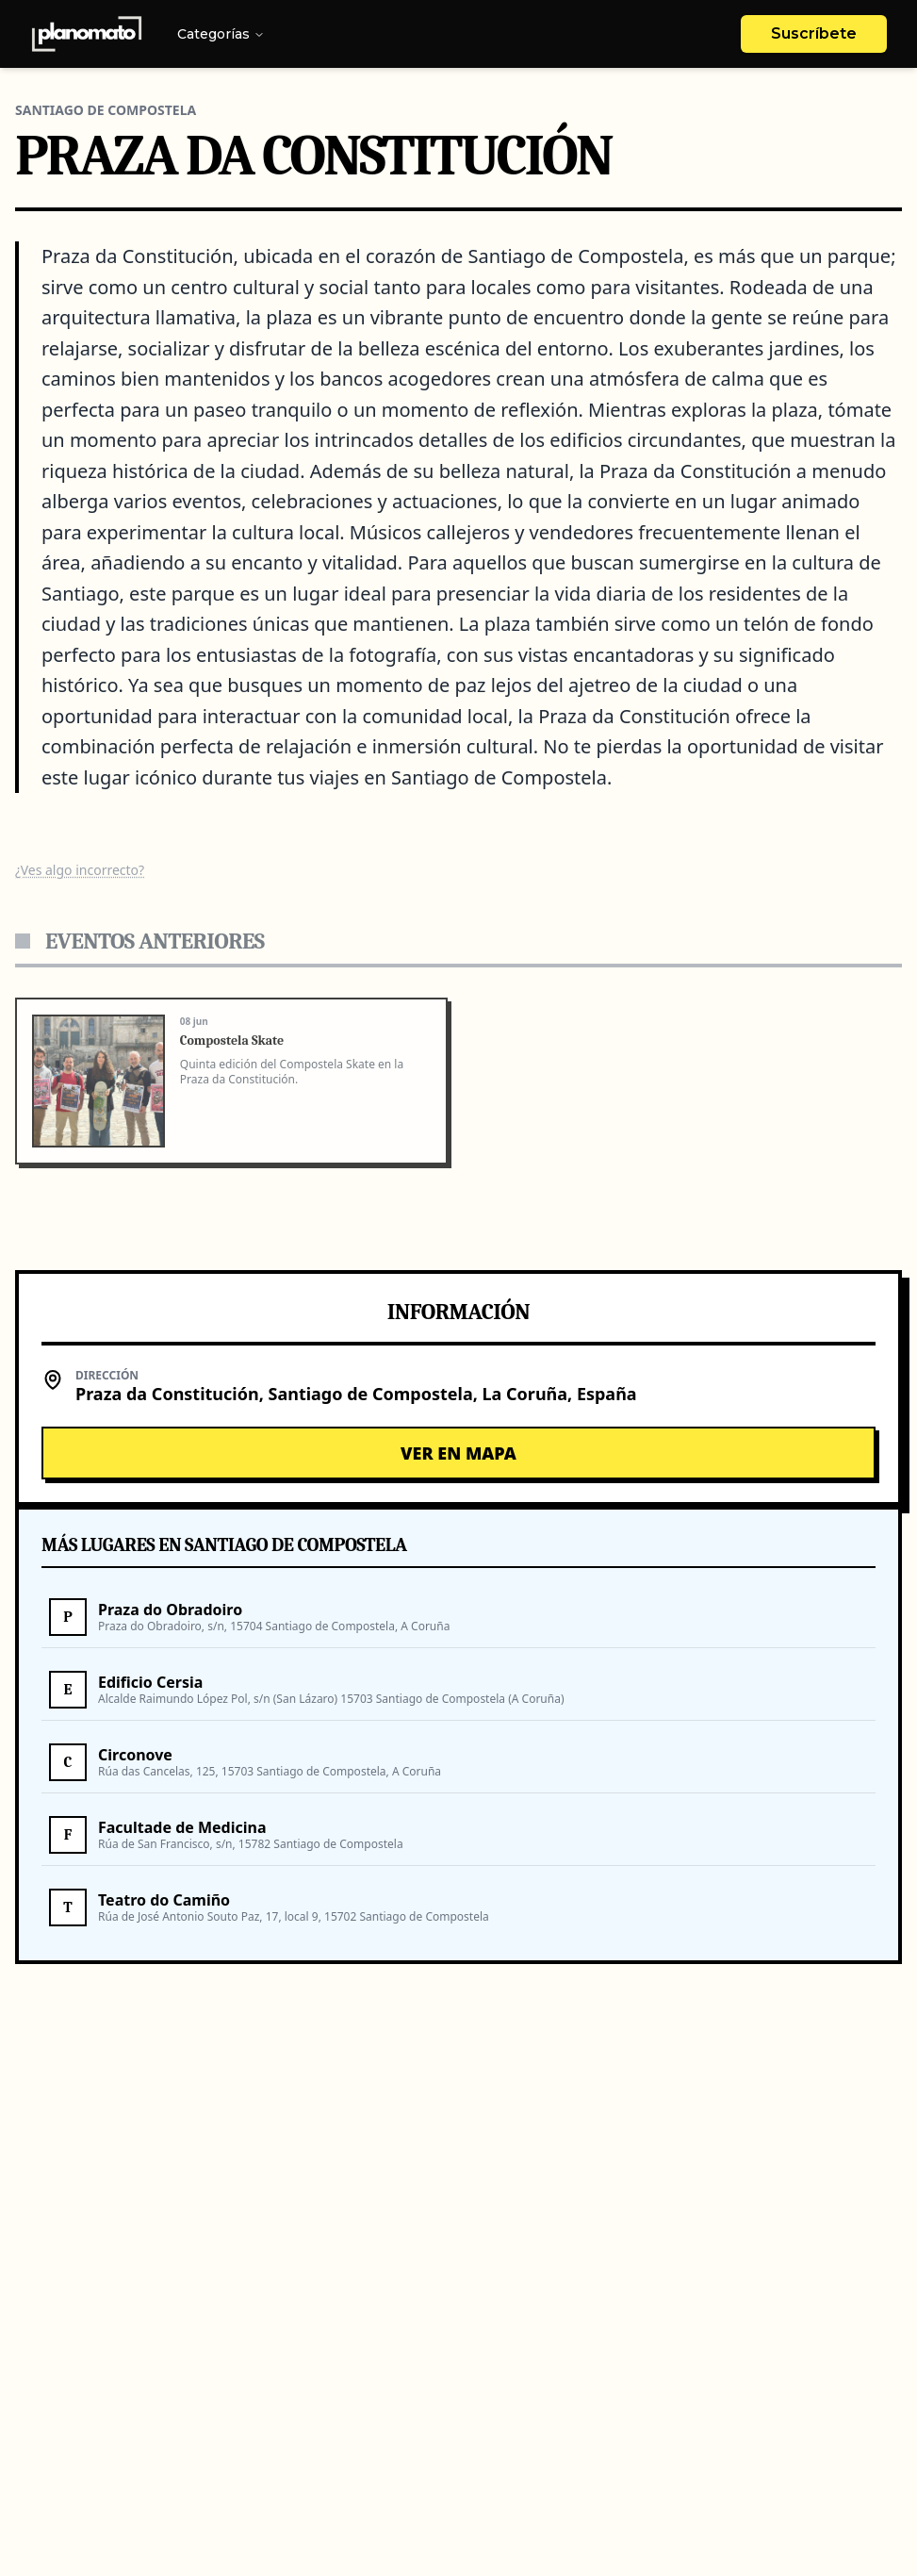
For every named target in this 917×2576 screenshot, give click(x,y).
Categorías (221, 33)
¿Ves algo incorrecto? (79, 870)
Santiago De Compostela (105, 110)
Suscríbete (814, 33)
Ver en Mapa (458, 1453)
